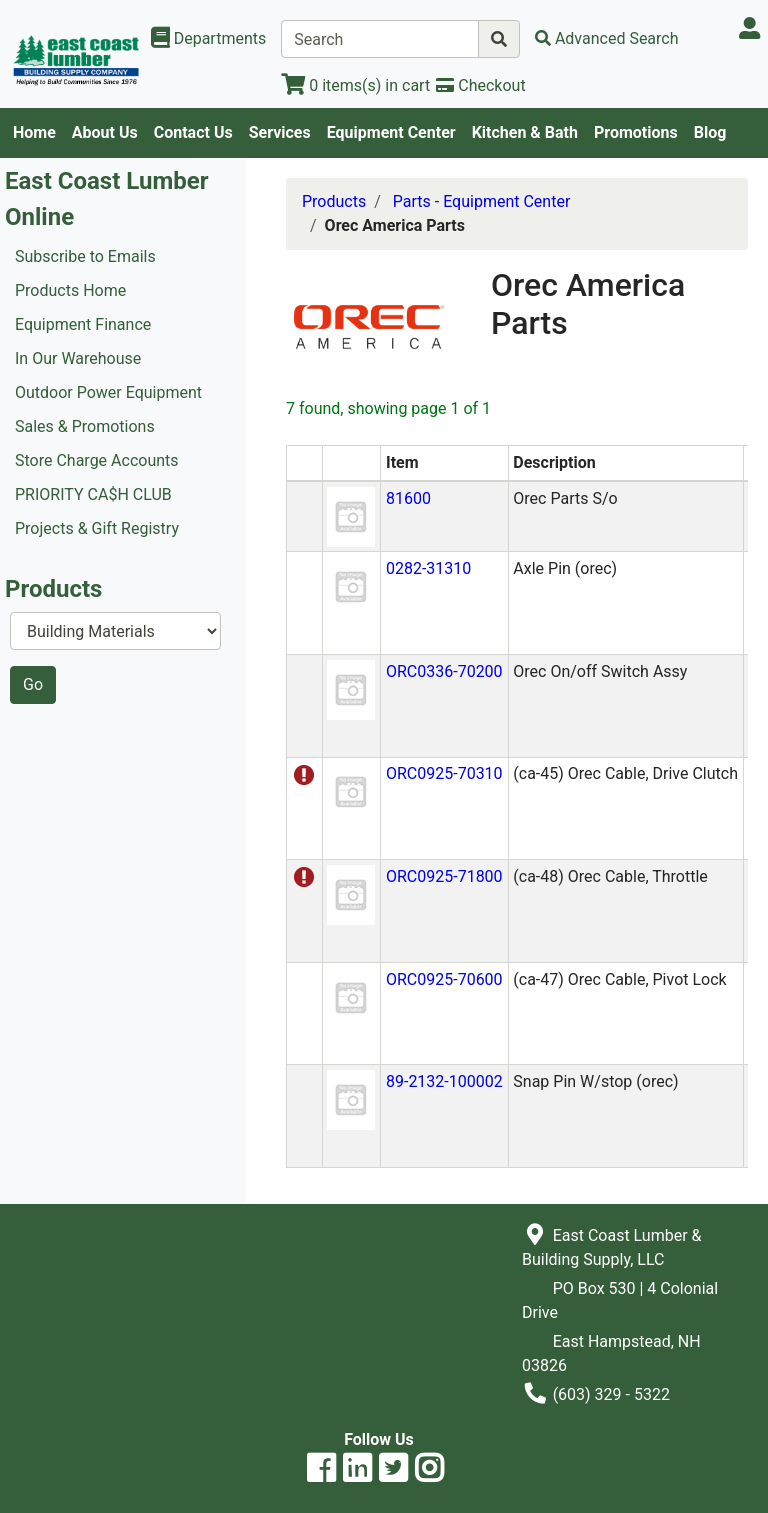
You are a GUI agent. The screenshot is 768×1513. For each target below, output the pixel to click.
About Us (105, 132)
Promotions (636, 132)
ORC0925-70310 (444, 773)
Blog (710, 132)
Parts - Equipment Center (482, 201)
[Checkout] (480, 85)
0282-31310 (428, 568)
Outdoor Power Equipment (108, 392)
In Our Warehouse (78, 358)
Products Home (70, 290)
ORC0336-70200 (444, 671)
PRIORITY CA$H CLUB (93, 494)
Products (334, 201)
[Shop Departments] (209, 39)
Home (34, 132)
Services (280, 132)
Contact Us (193, 132)
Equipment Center (391, 132)
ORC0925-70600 (444, 979)
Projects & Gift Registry (97, 528)
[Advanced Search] (607, 38)
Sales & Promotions (85, 426)
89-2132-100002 (444, 1081)
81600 (408, 498)
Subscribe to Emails (85, 256)
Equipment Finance (83, 324)
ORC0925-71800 (444, 876)
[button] (351, 515)
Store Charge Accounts (97, 460)
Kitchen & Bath (525, 132)
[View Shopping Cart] (355, 85)
